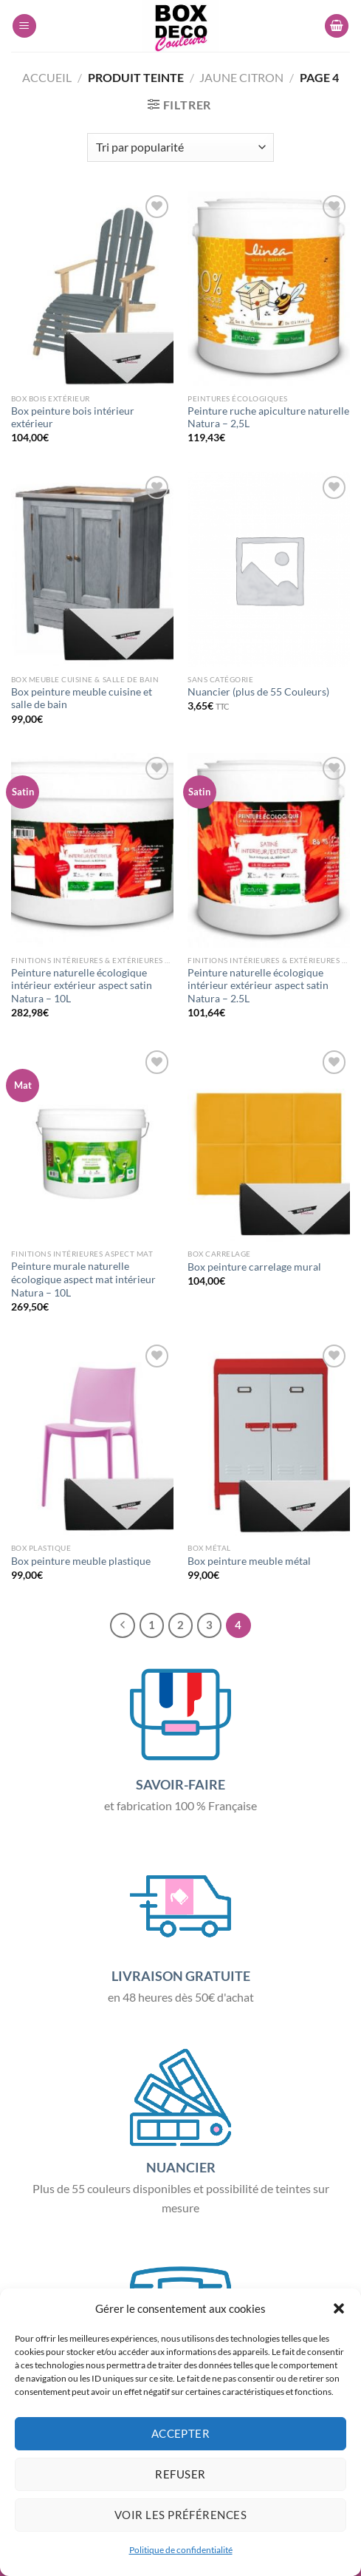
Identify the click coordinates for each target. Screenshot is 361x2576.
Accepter (180, 2433)
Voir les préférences (180, 2514)
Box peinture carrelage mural (254, 1267)
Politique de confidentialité (181, 2549)
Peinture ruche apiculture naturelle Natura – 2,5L (268, 417)
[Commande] (180, 147)
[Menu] (24, 26)
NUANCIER (181, 2167)
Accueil (47, 77)
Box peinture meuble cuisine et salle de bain (81, 698)
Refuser (180, 2474)
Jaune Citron (241, 77)
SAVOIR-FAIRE (180, 1784)
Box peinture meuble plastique (81, 1561)
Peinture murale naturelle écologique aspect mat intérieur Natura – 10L (83, 1279)
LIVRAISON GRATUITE (180, 1976)
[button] (338, 2308)
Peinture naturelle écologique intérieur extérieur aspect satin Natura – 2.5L (258, 986)
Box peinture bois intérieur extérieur (72, 417)
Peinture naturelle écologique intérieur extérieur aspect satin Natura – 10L (81, 986)
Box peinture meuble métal (249, 1561)
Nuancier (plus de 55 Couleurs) (258, 692)
